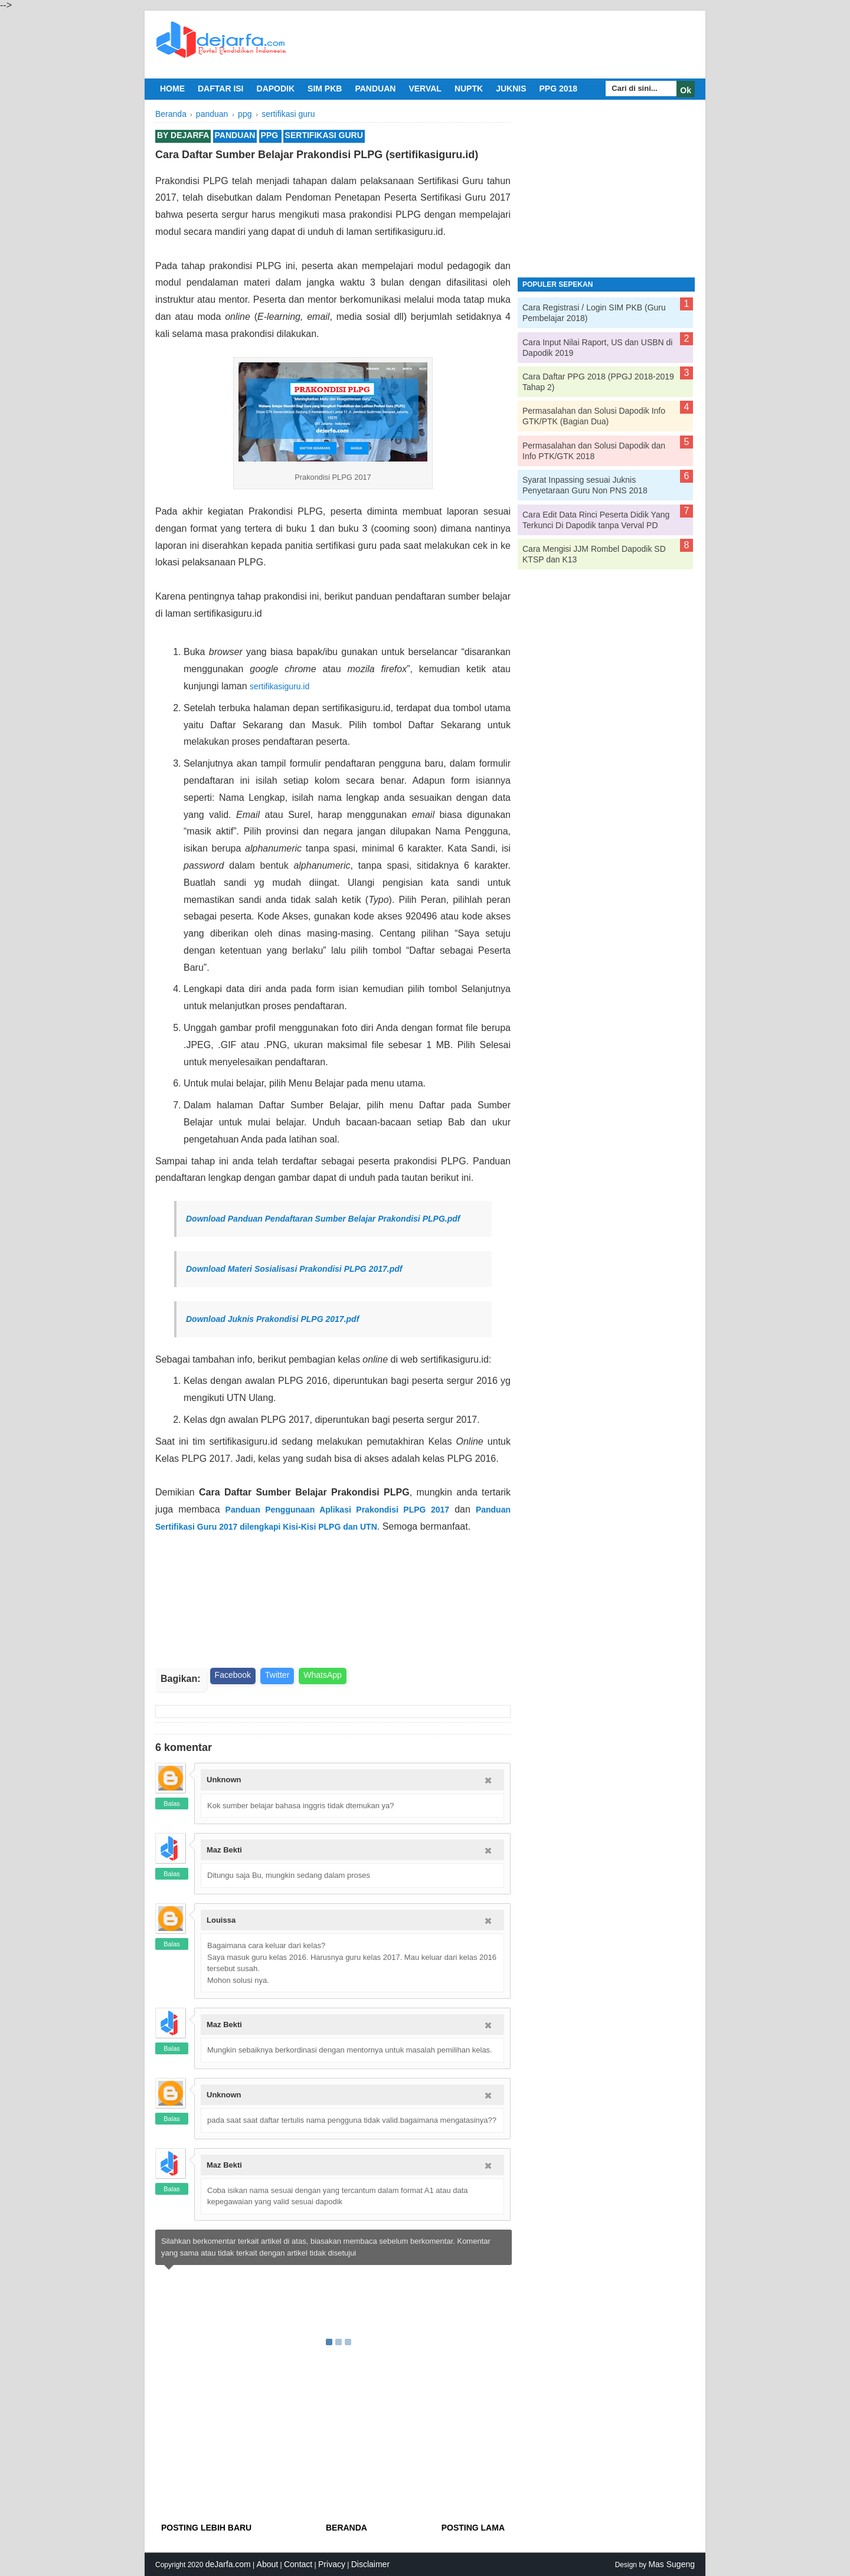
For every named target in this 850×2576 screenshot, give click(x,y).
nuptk (469, 88)
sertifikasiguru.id (279, 686)
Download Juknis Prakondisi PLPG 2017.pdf (272, 1319)
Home (172, 88)
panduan (375, 88)
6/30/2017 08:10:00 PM (442, 2165)
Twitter (277, 1675)
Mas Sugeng (671, 2564)
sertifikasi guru (324, 135)
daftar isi (221, 88)
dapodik (276, 88)
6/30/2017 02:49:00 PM (442, 2024)
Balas (172, 1803)
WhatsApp (322, 1675)
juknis (511, 88)
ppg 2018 (558, 88)
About (268, 2564)
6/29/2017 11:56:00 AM (442, 1779)
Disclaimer (370, 2564)
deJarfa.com (228, 2564)
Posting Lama (473, 2527)
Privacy (331, 2564)
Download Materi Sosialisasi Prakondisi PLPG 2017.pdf (294, 1269)
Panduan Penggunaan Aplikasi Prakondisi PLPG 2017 (337, 1509)
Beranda (346, 2527)
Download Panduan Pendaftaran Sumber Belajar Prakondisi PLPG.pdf (323, 1218)
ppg (270, 135)
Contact (298, 2564)
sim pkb (325, 88)
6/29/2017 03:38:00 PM (442, 1850)
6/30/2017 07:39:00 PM (442, 2095)
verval (425, 88)
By (183, 135)
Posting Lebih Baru (206, 2527)
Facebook (233, 1675)
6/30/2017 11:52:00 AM (442, 1920)
